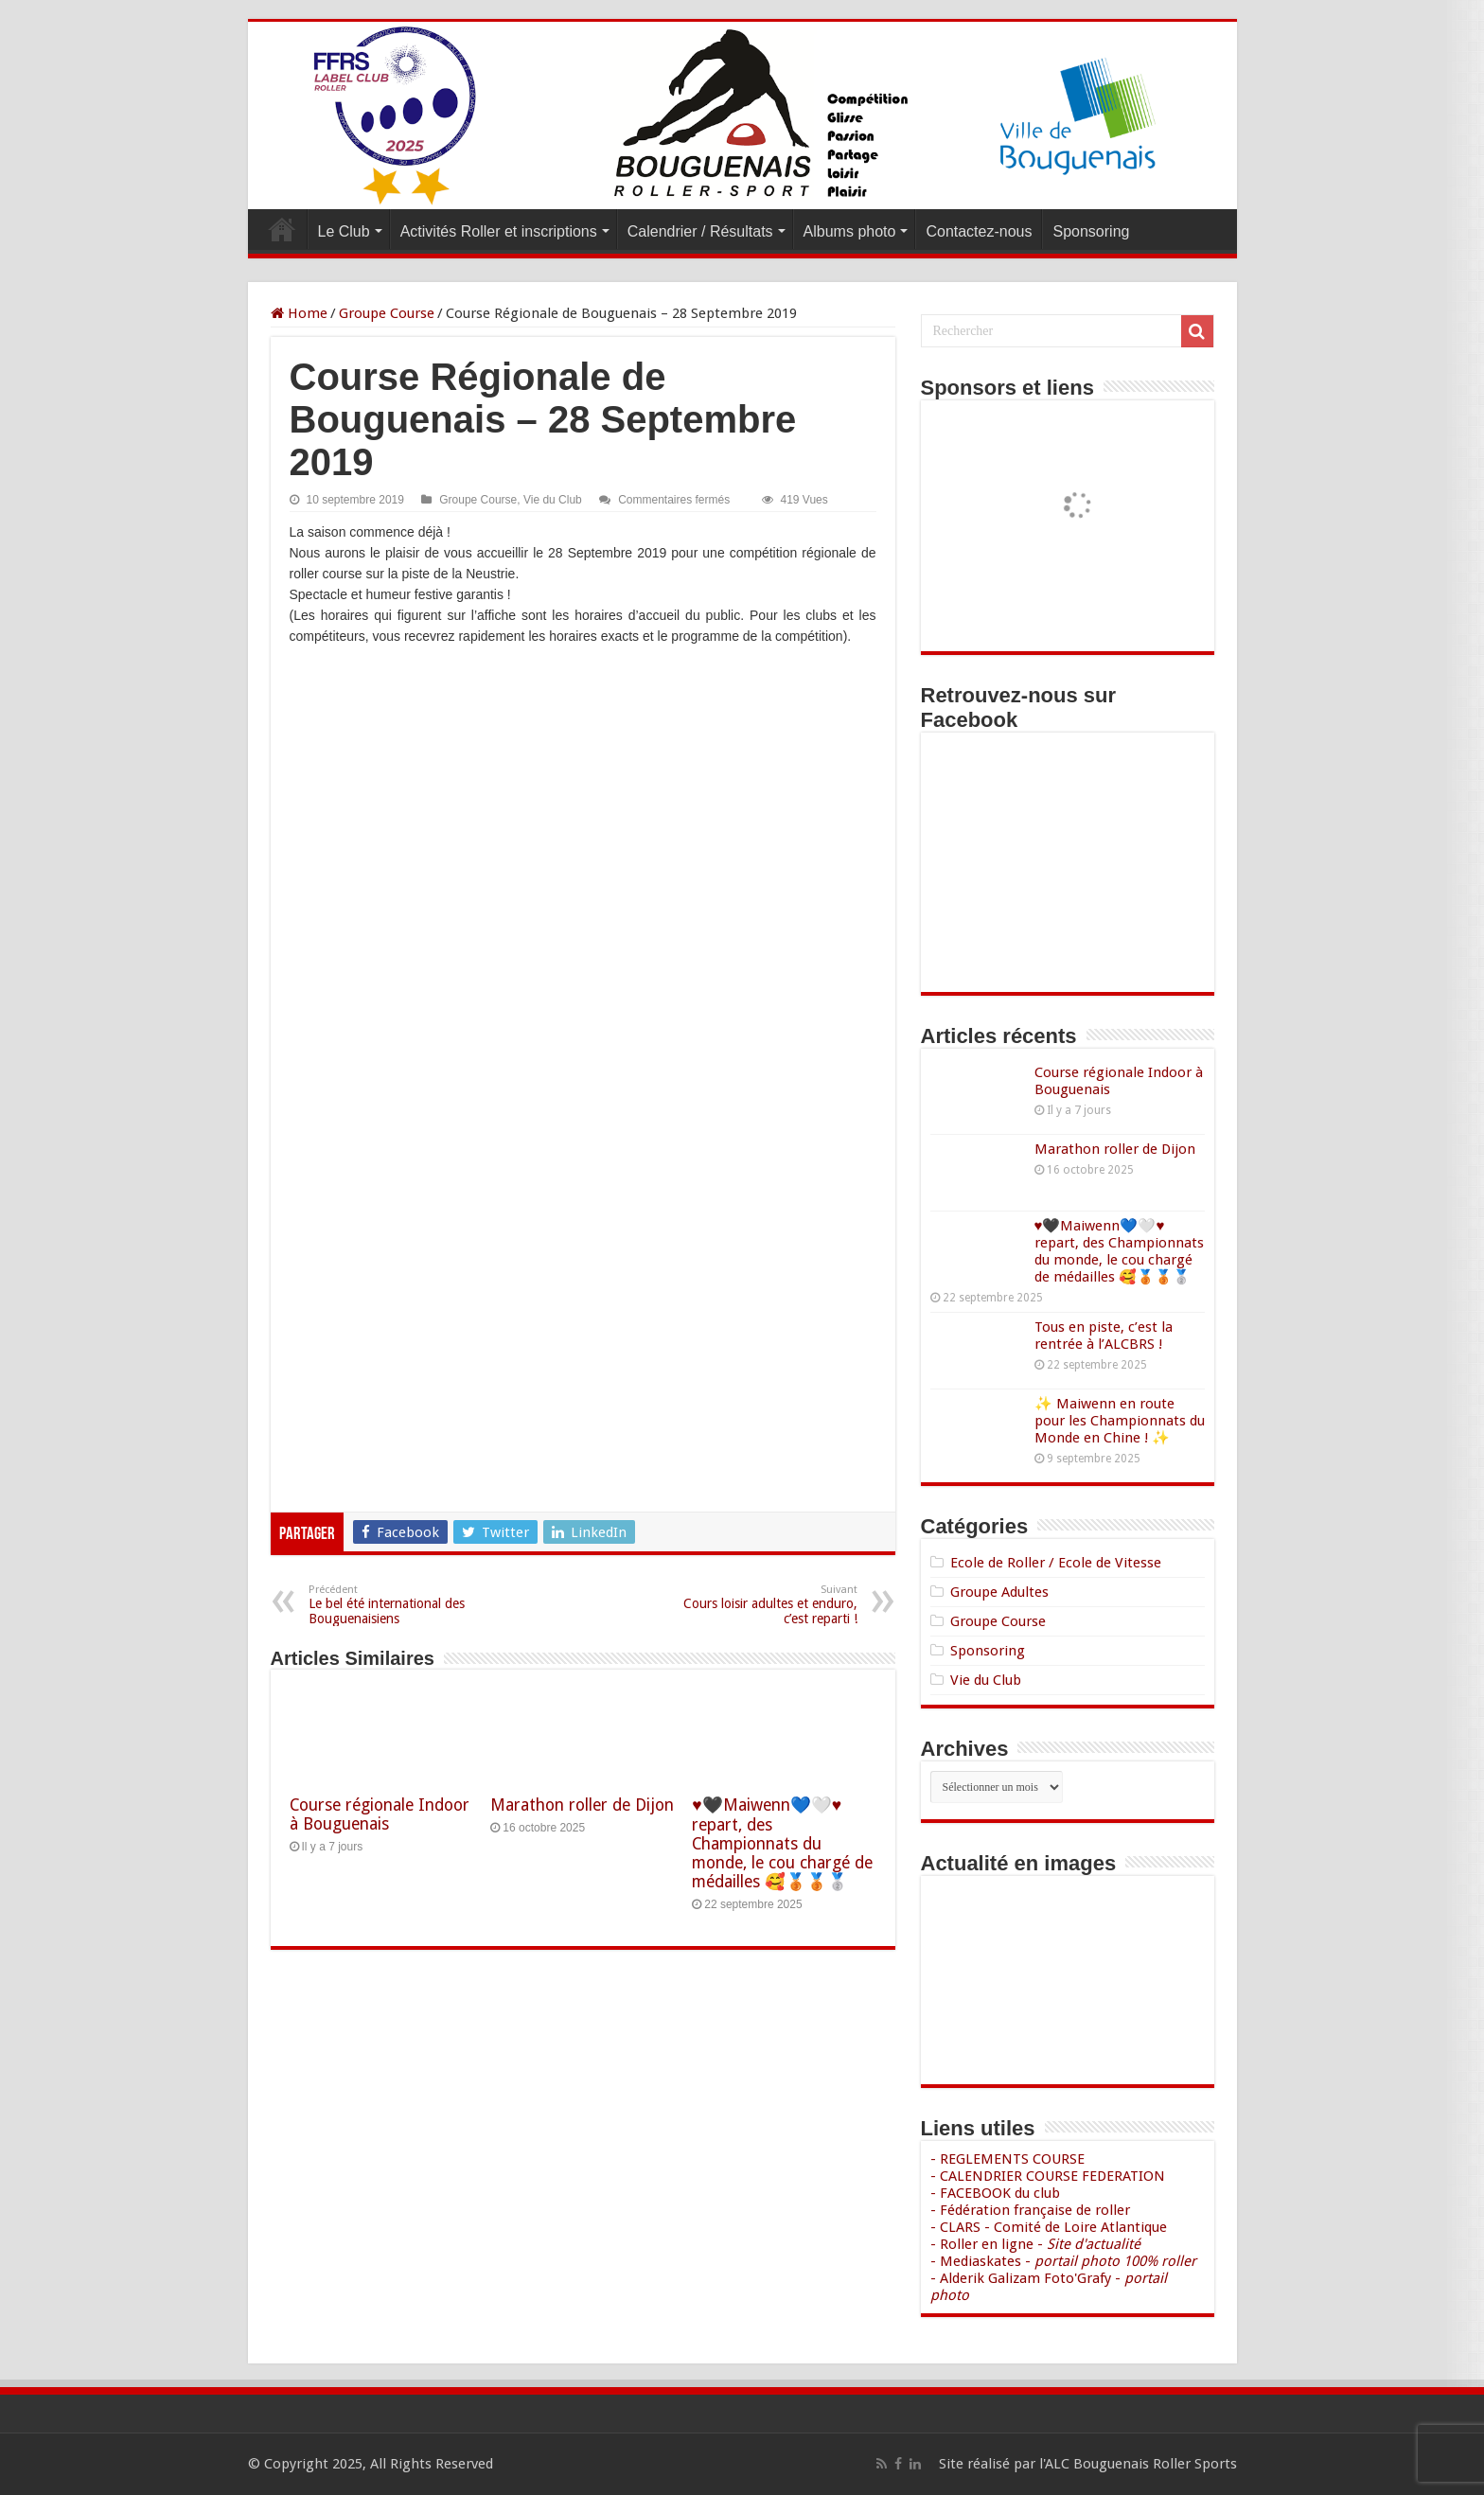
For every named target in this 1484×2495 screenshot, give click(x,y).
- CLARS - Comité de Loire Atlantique (1048, 2227)
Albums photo (850, 231)
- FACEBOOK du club (995, 2193)
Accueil (282, 229)
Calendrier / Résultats (700, 231)
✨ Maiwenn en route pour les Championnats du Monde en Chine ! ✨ (1119, 1420)
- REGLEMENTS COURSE (1007, 2159)
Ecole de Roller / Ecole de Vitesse (1055, 1562)
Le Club (344, 231)
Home (299, 313)
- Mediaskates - (1063, 2261)
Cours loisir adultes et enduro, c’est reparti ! (760, 1605)
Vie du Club (552, 499)
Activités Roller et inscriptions (498, 231)
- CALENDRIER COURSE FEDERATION (1047, 2176)
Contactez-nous (979, 231)
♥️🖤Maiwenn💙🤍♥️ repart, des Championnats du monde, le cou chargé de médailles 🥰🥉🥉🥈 (782, 1843)
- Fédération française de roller (1030, 2210)
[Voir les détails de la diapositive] (1077, 483)
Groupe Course (386, 313)
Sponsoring (1090, 231)
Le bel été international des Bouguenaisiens (406, 1605)
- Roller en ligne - (1035, 2244)
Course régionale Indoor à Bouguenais (379, 1814)
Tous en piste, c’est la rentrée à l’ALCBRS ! (1103, 1335)
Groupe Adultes (999, 1592)
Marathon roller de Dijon (582, 1805)
